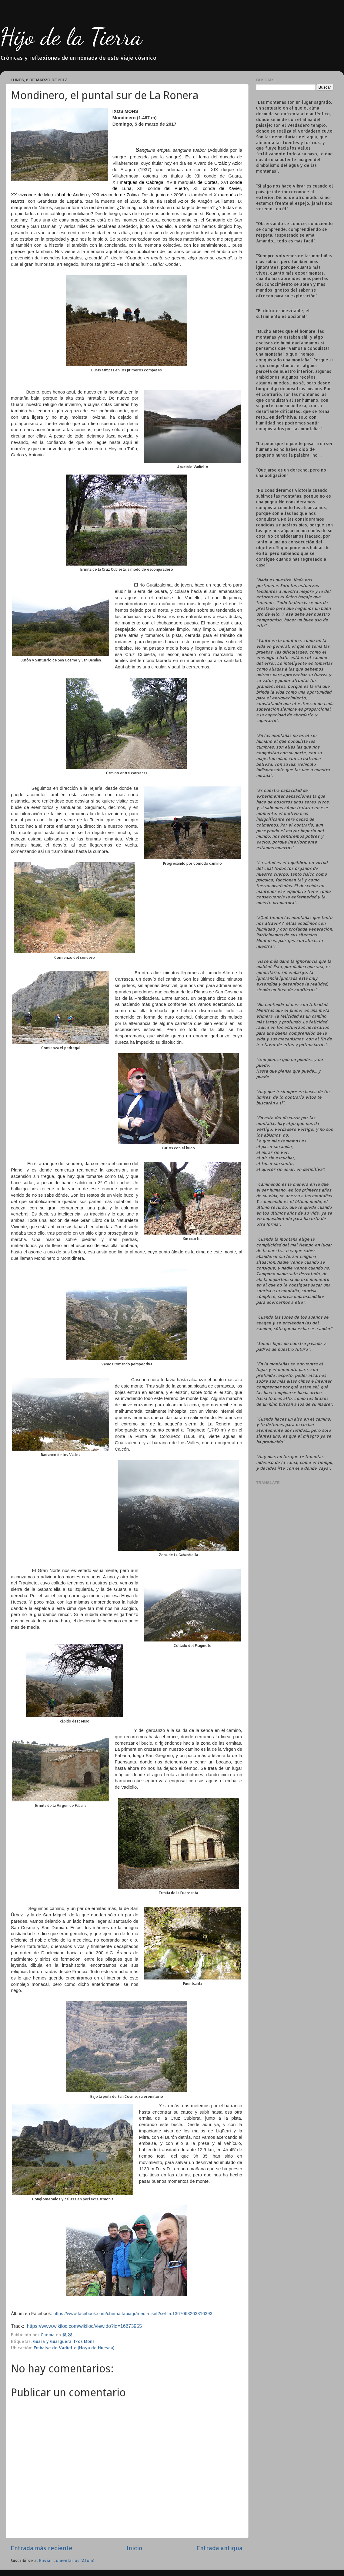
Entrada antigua (219, 2548)
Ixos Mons (84, 2341)
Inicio (134, 2548)
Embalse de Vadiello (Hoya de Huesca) (74, 2347)
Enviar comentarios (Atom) (66, 2560)
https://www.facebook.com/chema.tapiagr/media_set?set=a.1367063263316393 (132, 2313)
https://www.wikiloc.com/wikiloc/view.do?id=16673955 (84, 2326)
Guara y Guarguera (52, 2341)
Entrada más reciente (41, 2548)
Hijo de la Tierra (71, 36)
